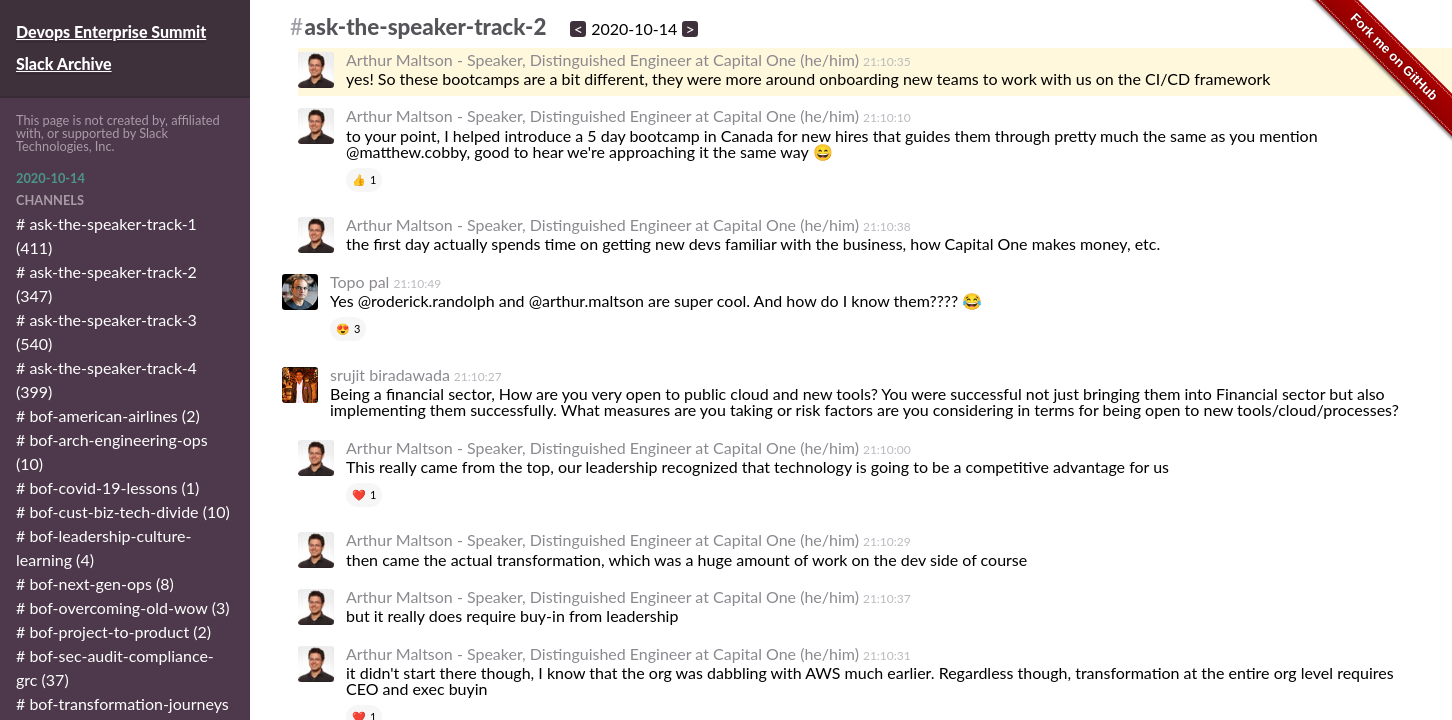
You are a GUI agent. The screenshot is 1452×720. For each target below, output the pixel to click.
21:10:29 (887, 541)
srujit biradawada (390, 374)
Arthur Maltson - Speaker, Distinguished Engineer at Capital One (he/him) (602, 59)
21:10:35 (887, 61)
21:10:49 (417, 283)
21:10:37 (887, 598)
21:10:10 (887, 117)
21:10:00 (887, 449)
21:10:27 (478, 376)
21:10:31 (887, 655)
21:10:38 (887, 226)
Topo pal (359, 281)
